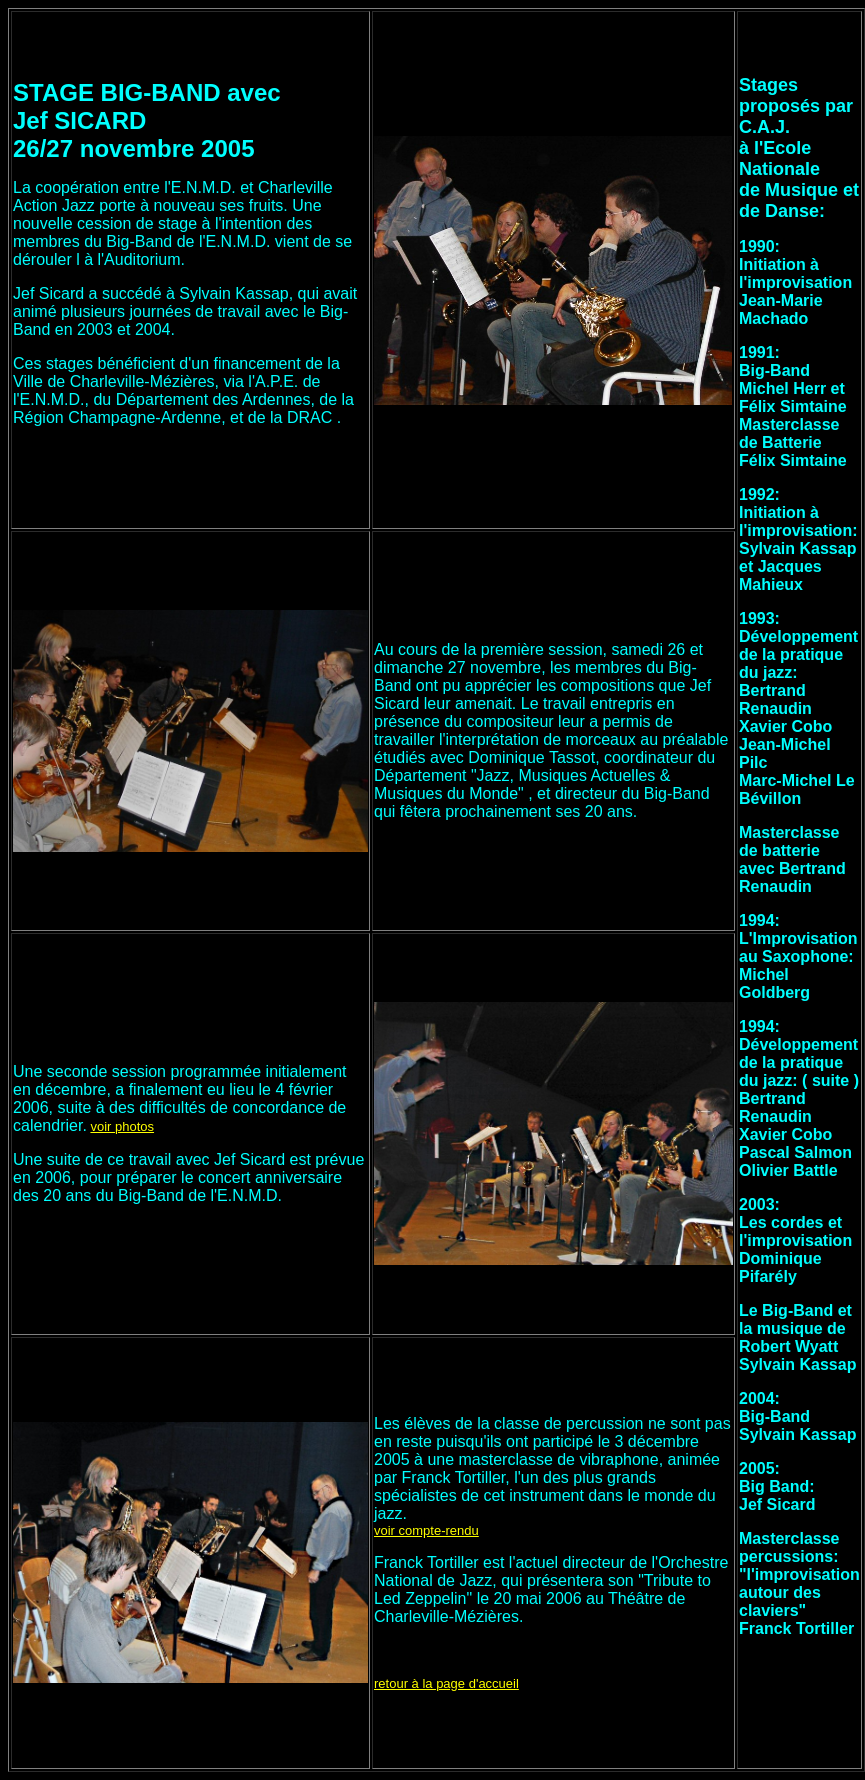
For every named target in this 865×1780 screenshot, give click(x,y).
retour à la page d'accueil (446, 1683)
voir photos (122, 1126)
